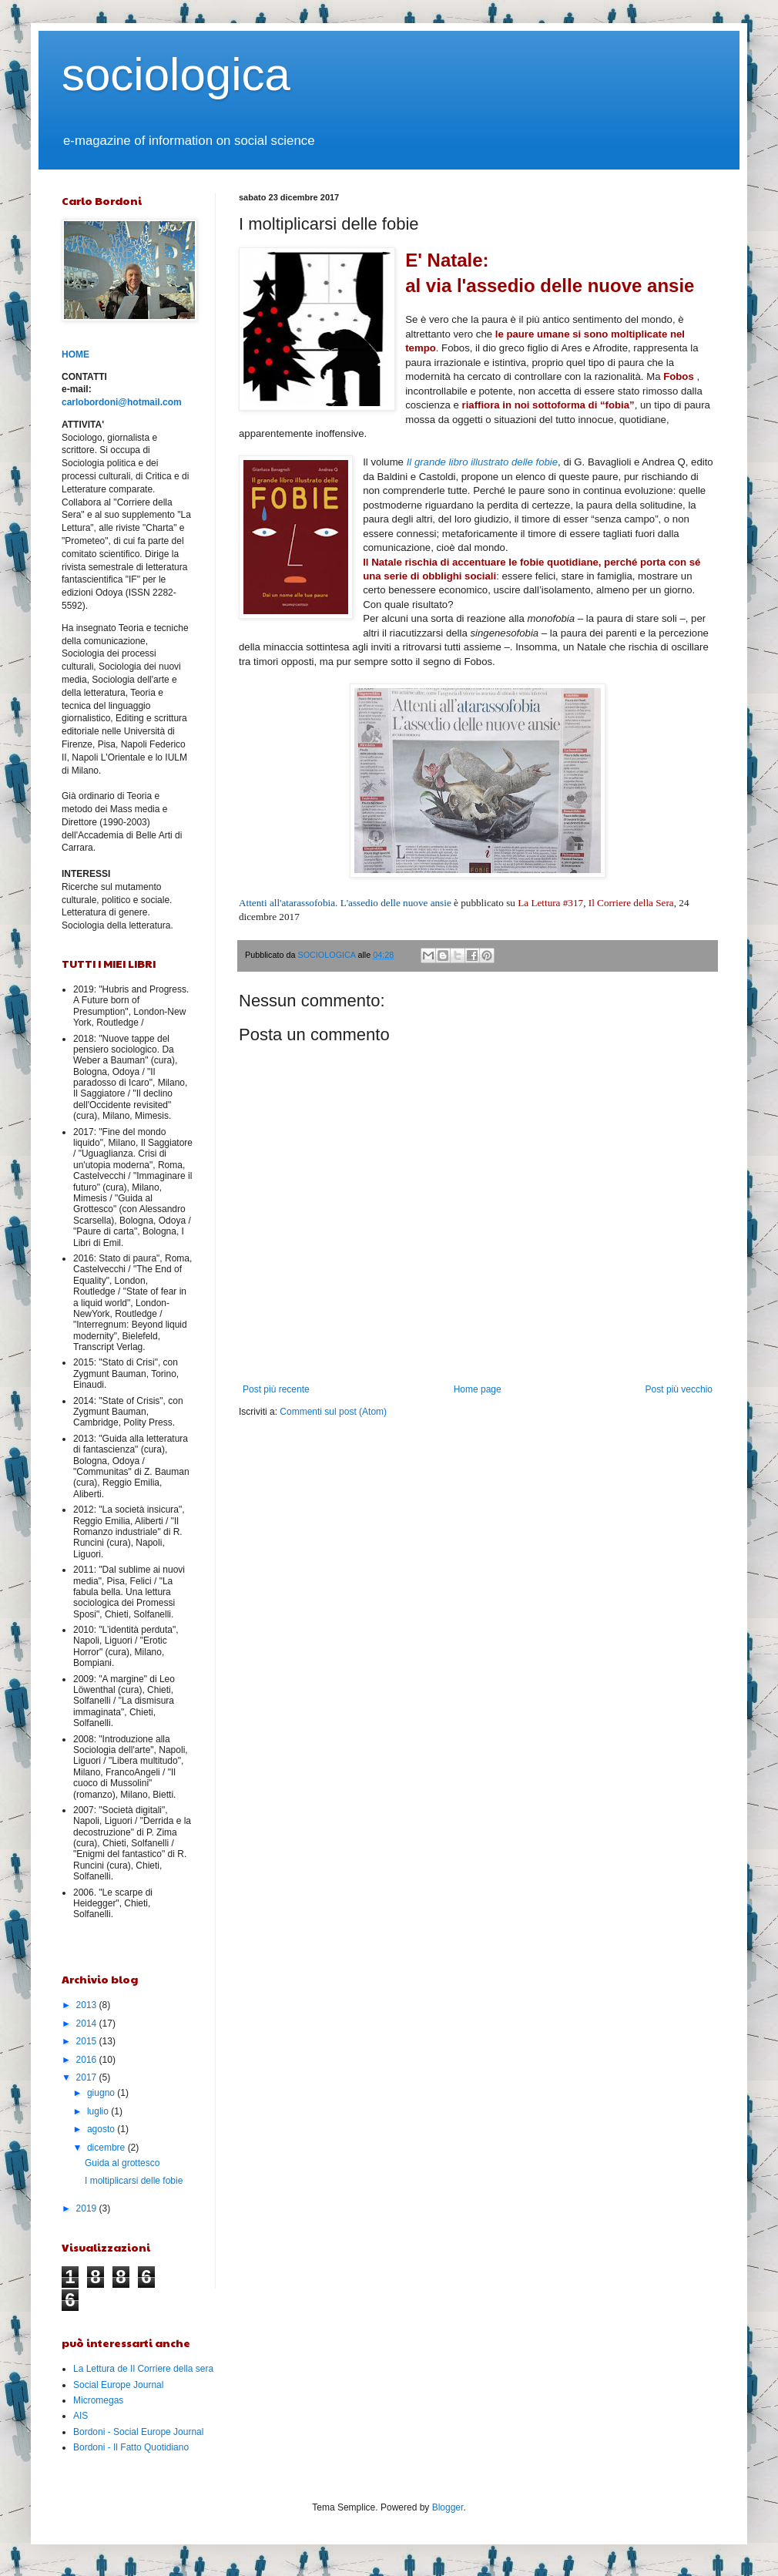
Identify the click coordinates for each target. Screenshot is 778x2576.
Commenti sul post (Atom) (333, 1411)
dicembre (107, 2147)
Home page (477, 1389)
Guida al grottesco (122, 2163)
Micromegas (98, 2400)
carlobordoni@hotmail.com (122, 402)
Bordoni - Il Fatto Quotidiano (131, 2447)
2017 (87, 2077)
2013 (87, 2005)
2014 (87, 2023)
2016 (87, 2059)
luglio (99, 2111)
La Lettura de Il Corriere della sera (143, 2368)
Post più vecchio (679, 1389)
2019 (87, 2208)
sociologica (176, 74)
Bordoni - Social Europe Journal (138, 2432)
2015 (87, 2041)
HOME (75, 354)
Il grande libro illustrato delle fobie (482, 462)
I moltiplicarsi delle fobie (134, 2180)
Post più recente (276, 1389)
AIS (80, 2415)
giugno (102, 2092)
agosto (102, 2129)
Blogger (448, 2507)
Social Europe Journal (118, 2385)
